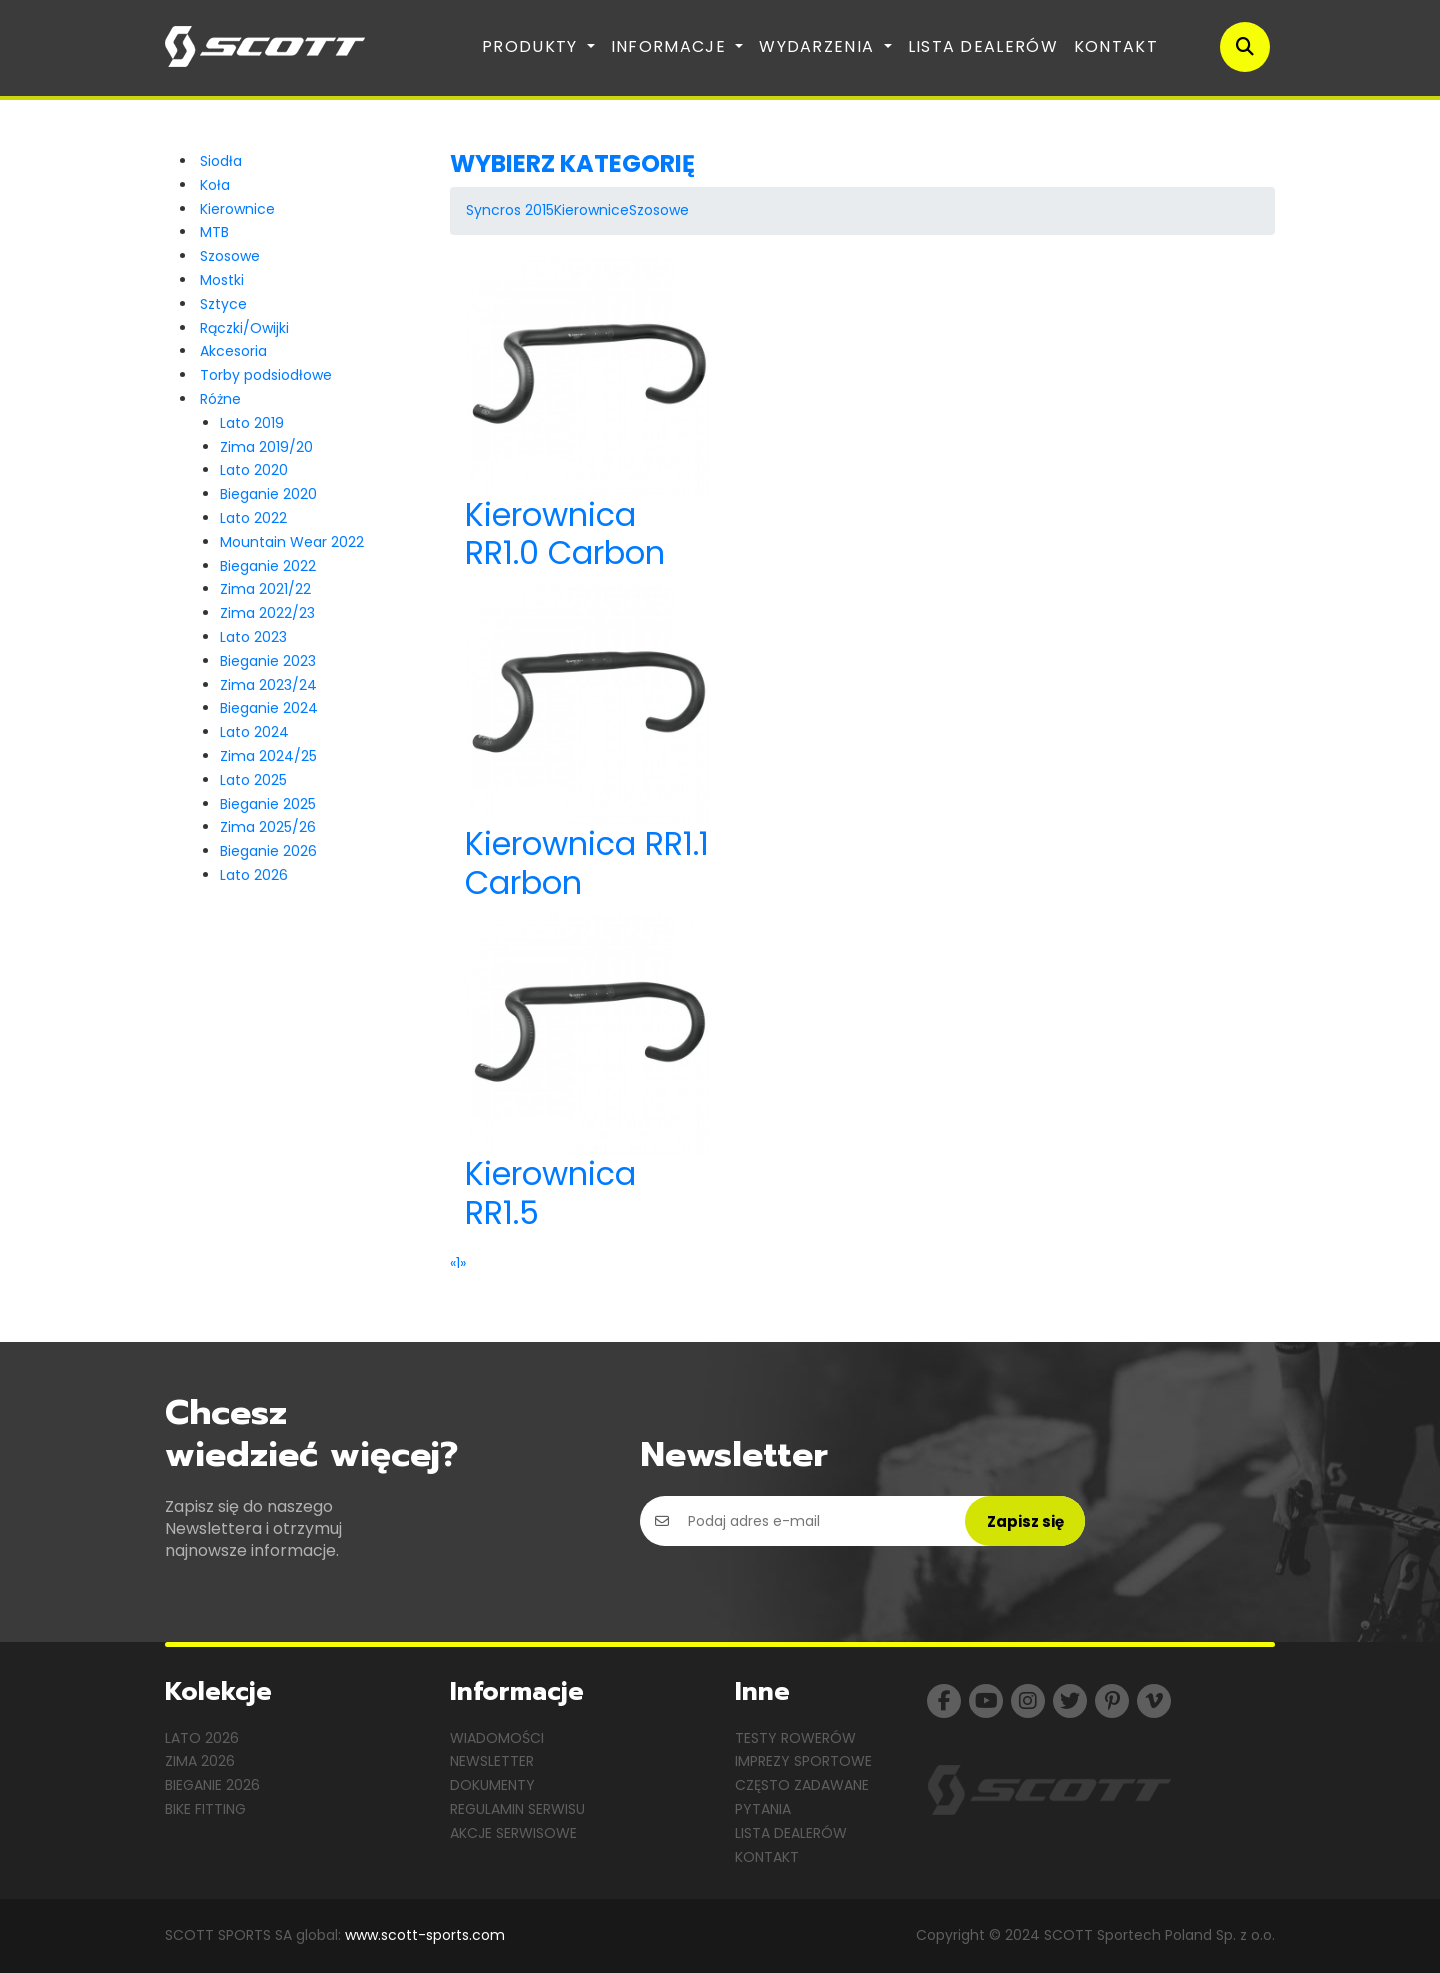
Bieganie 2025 (268, 804)
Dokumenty (492, 1785)
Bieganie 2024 (269, 708)
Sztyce (223, 304)
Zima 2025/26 (268, 827)
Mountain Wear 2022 (292, 542)
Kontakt (1116, 46)
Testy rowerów (795, 1738)
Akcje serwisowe (513, 1833)
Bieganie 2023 (268, 661)
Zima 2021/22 (265, 589)
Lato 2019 (252, 423)
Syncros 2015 (510, 210)
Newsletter (492, 1761)
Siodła (221, 161)
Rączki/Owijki (244, 328)
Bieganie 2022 (268, 566)
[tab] (862, 164)
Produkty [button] (532, 46)
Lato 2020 (254, 470)
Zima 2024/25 (268, 756)
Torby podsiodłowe (266, 375)
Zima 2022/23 (267, 613)
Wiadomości (497, 1738)
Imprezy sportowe (803, 1761)
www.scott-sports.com (425, 1935)
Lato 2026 (254, 875)
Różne (220, 399)
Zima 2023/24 (268, 685)
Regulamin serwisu (517, 1809)
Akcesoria (233, 351)
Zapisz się (1025, 1521)
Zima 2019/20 (266, 447)
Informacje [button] (671, 46)
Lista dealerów (983, 46)
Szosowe (230, 256)
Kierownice (237, 209)
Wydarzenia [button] (819, 46)
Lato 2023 (253, 637)
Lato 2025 (253, 780)
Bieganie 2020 (268, 494)
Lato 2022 (253, 518)
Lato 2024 (254, 732)
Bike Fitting (205, 1809)
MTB (214, 232)
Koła (215, 185)
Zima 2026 (200, 1761)
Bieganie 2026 (268, 851)
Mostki (222, 280)
